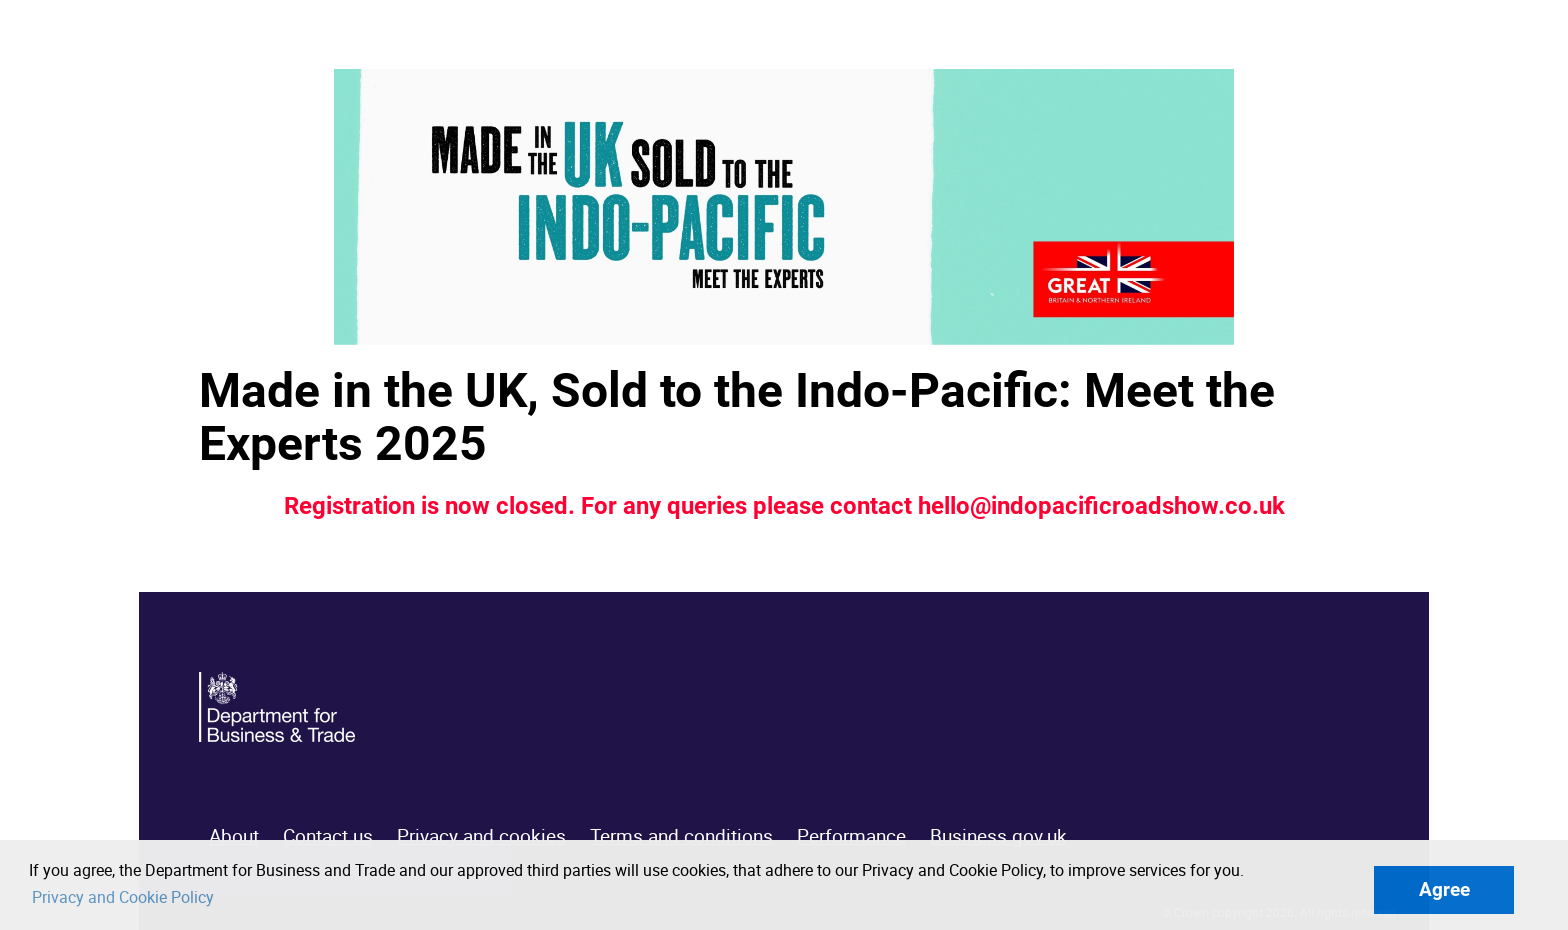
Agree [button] (1444, 889)
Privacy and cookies (481, 836)
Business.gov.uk (998, 836)
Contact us (328, 836)
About (234, 836)
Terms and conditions (681, 836)
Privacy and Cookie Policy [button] (123, 897)
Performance (851, 836)
